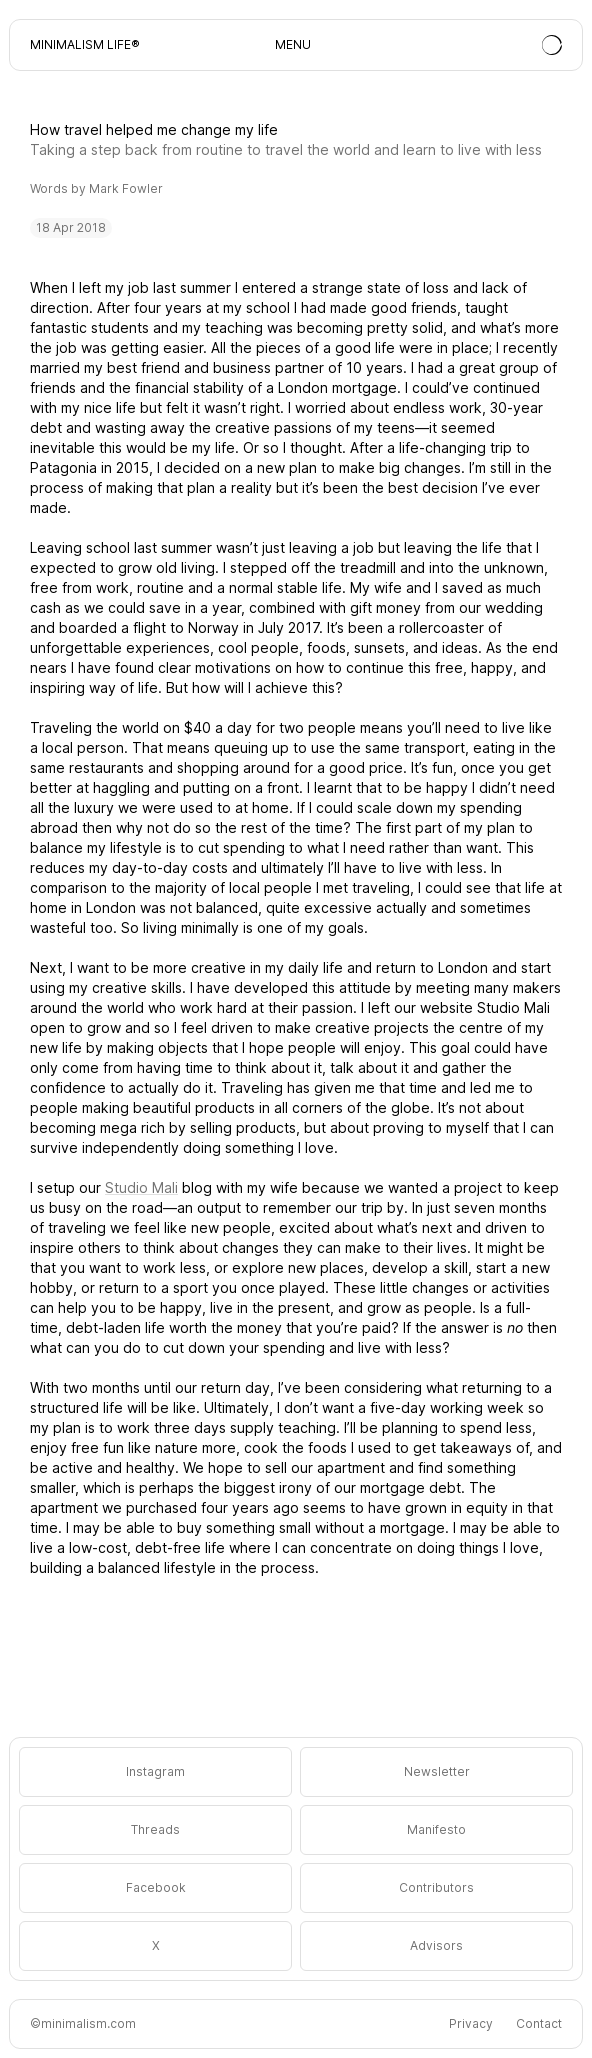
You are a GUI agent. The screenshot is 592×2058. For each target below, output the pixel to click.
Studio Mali (141, 1187)
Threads (155, 1829)
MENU (293, 44)
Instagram (155, 1771)
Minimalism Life (80, 44)
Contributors (436, 1887)
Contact (539, 2023)
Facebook (156, 1887)
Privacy (471, 2023)
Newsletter (437, 1771)
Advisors (436, 1945)
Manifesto (436, 1829)
